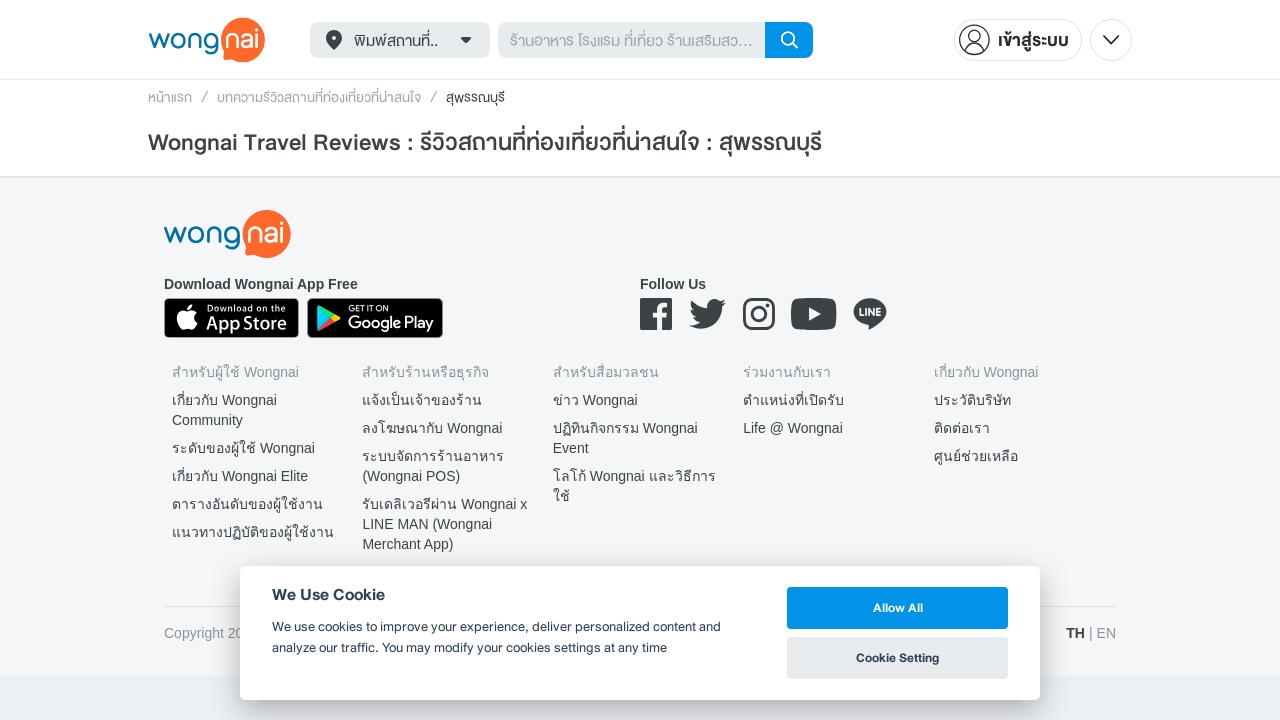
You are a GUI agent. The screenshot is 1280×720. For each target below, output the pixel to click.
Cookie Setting (897, 657)
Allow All (898, 607)
